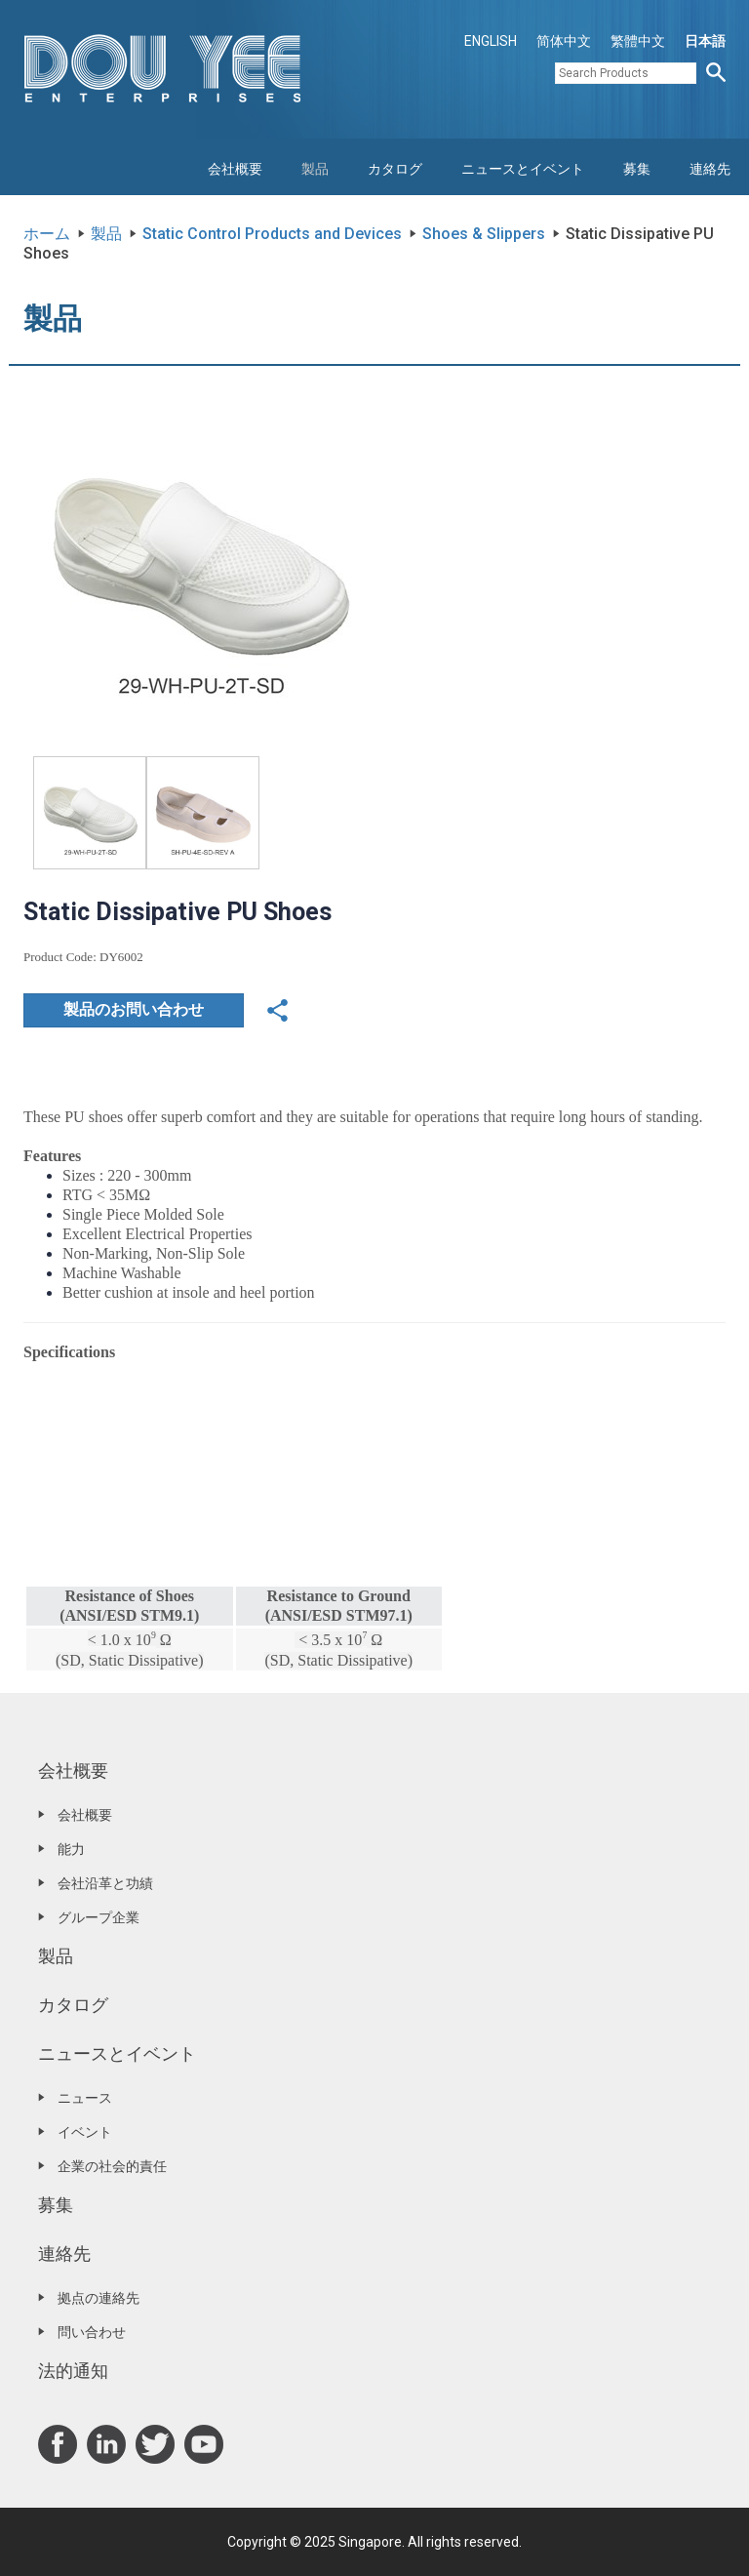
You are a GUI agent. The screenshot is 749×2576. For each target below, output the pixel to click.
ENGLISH (490, 41)
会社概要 (235, 169)
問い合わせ (92, 2332)
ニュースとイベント (522, 169)
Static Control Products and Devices (272, 233)
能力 (71, 1849)
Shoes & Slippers (483, 233)
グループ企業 (98, 1917)
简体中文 (563, 41)
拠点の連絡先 (98, 2298)
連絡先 (710, 169)
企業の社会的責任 (112, 2166)
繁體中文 (638, 41)
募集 (636, 169)
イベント (85, 2132)
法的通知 (73, 2370)
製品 (315, 169)
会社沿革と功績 (105, 1883)
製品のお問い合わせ (133, 1009)
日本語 (705, 41)
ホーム (46, 233)
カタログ (395, 169)
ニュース (85, 2098)
